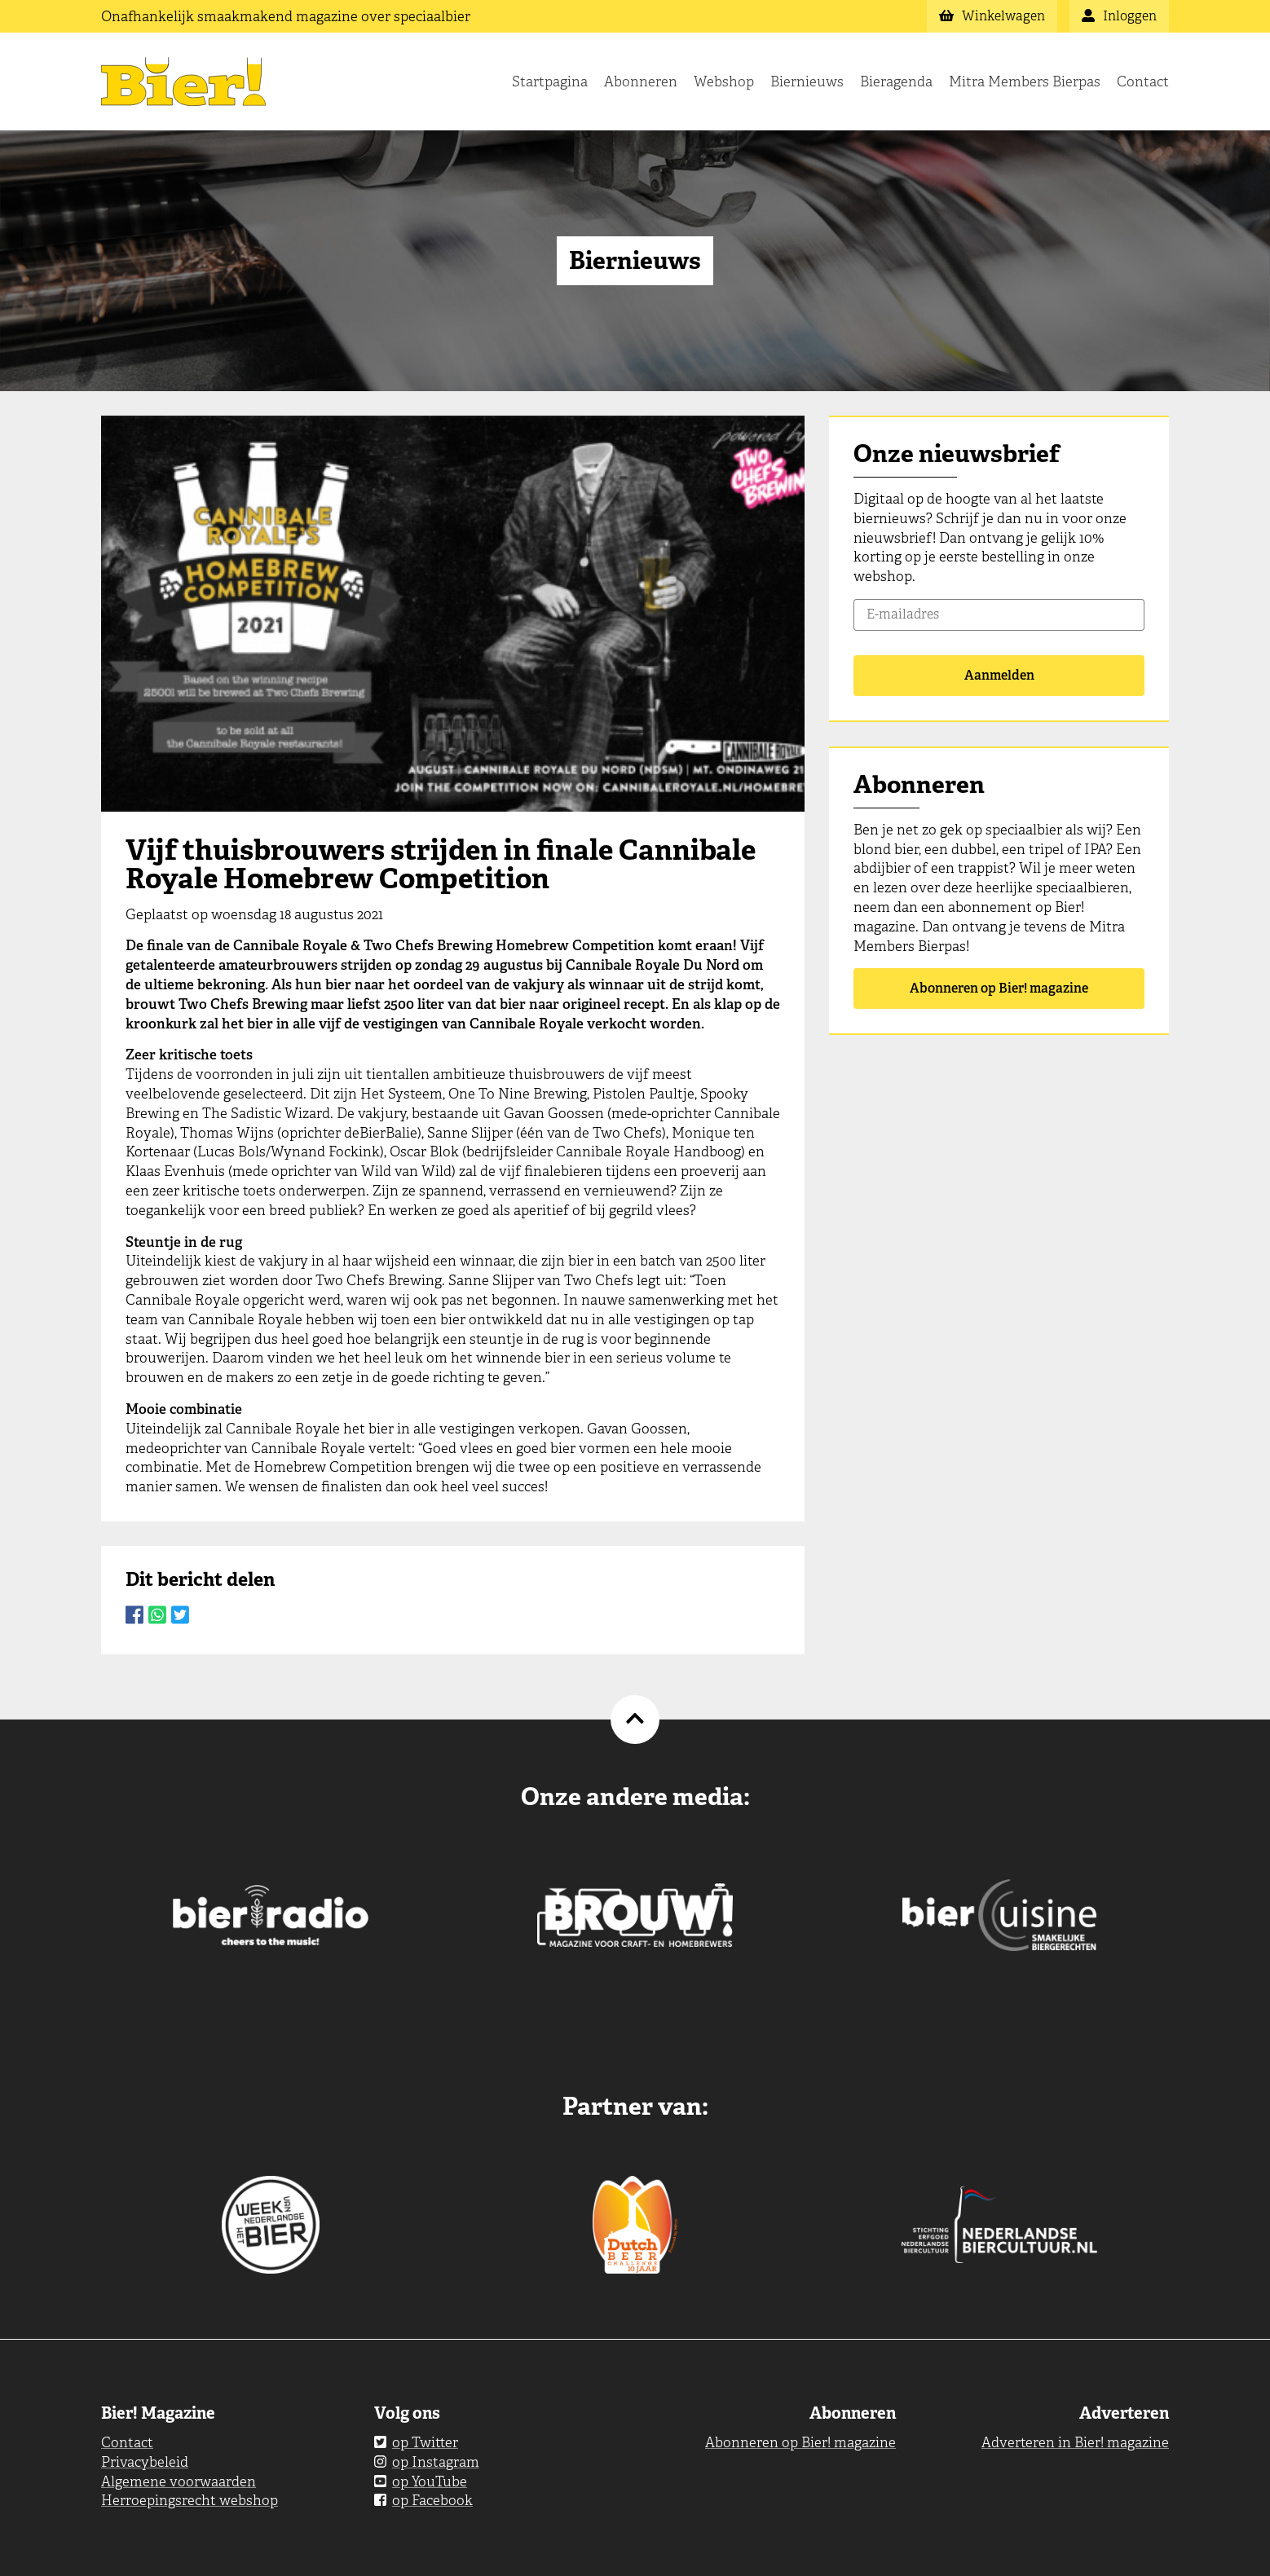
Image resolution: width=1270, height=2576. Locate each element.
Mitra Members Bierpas (1024, 81)
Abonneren (640, 81)
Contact (1143, 81)
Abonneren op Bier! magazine (999, 988)
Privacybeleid (144, 2462)
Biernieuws (807, 81)
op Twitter (416, 2442)
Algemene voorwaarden (178, 2481)
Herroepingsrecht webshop (189, 2500)
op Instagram (426, 2462)
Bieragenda (896, 81)
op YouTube (420, 2481)
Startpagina (550, 81)
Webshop (724, 81)
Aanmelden (999, 675)
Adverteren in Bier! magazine (1075, 2442)
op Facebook (423, 2500)
